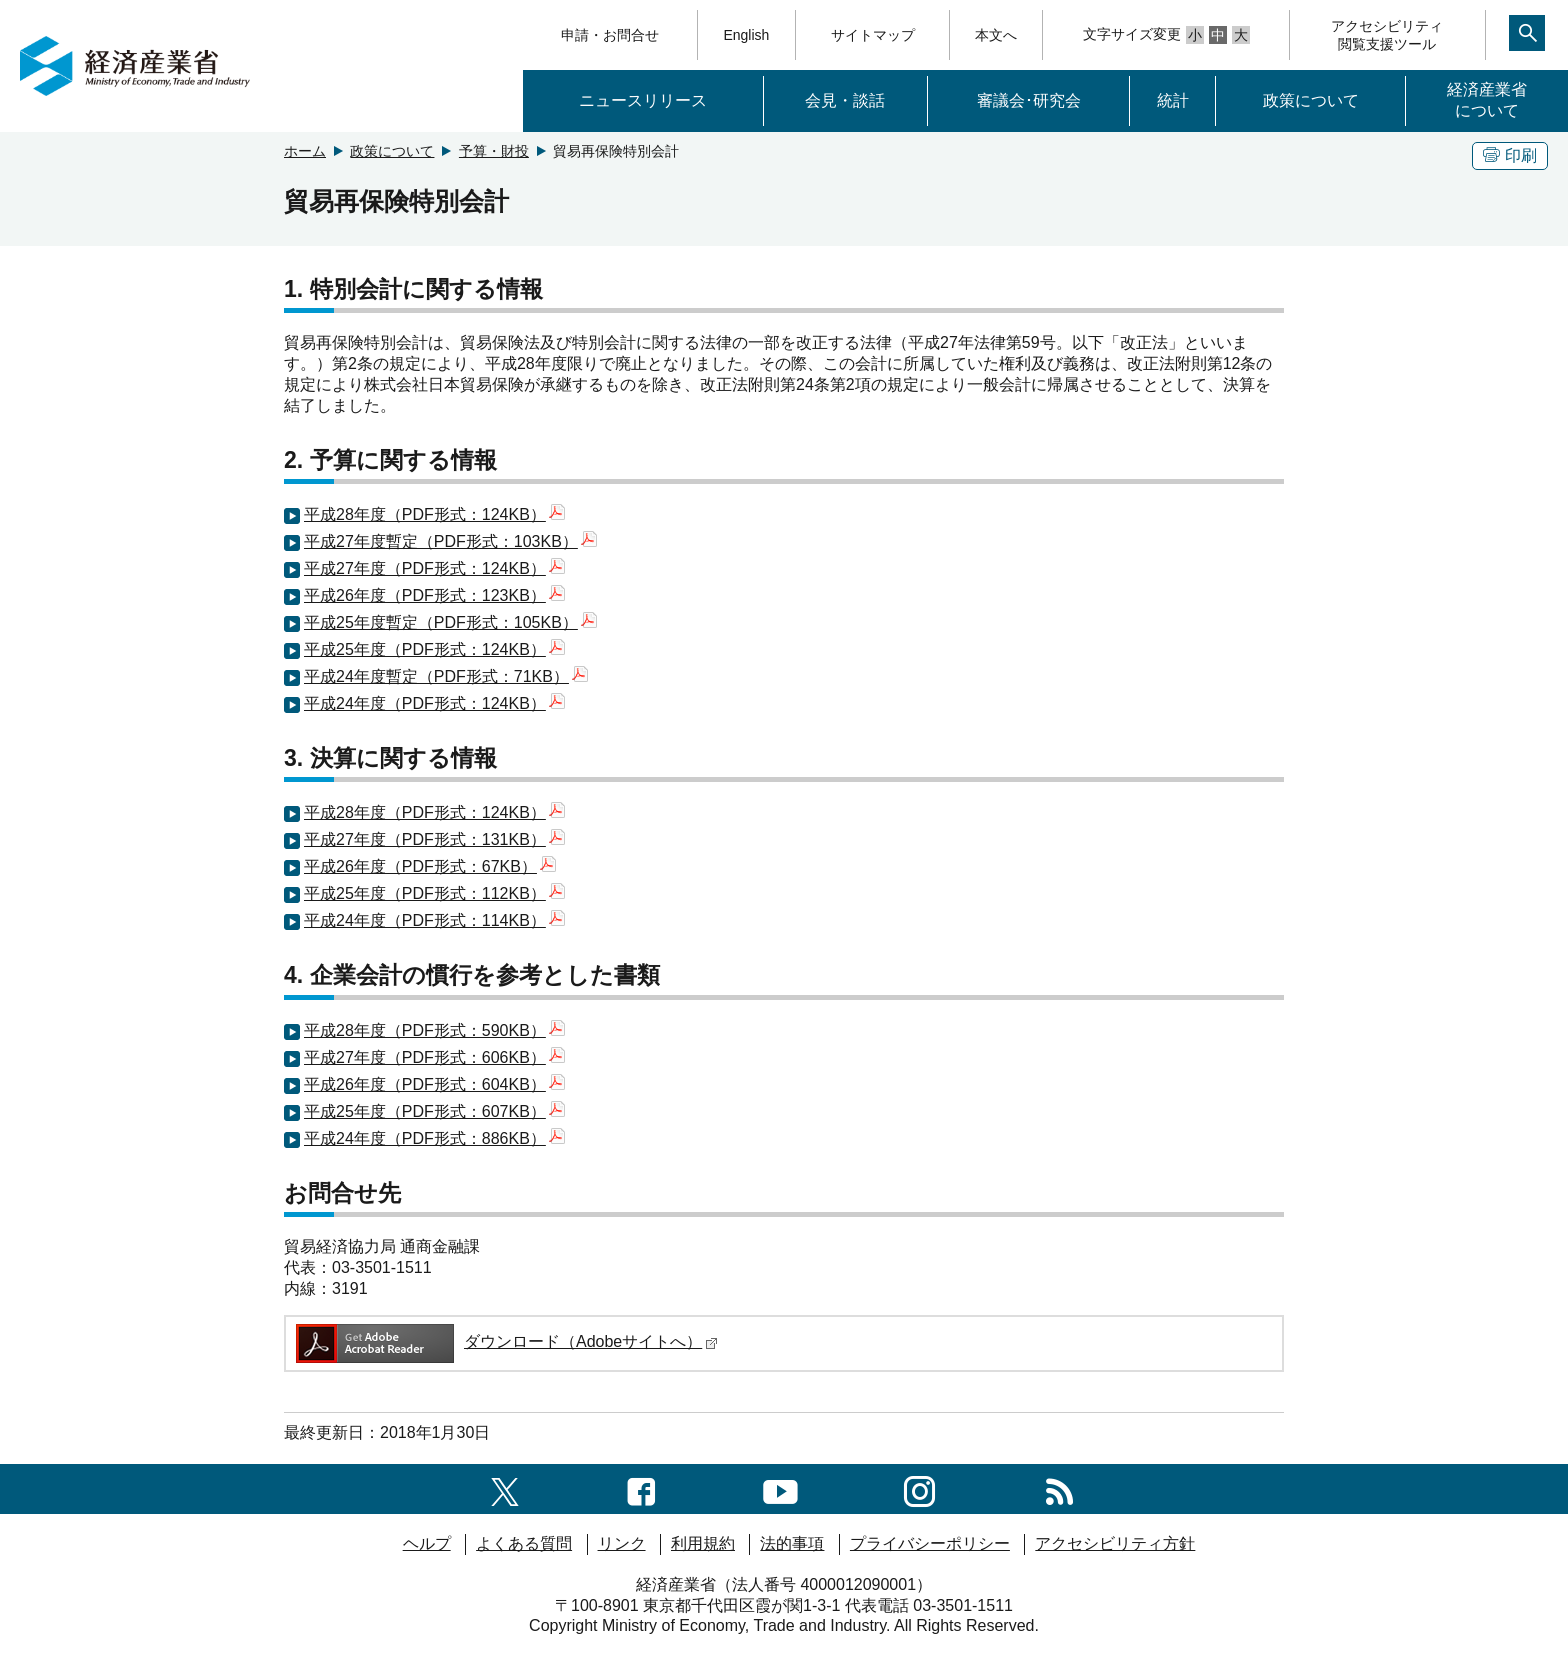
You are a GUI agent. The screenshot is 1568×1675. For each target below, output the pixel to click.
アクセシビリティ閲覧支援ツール (1387, 35)
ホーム (305, 151)
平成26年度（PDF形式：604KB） (434, 1084)
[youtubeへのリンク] (780, 1488)
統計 (1173, 100)
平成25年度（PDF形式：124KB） (434, 649)
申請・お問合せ (610, 35)
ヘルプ (427, 1543)
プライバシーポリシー (930, 1543)
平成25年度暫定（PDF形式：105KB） (450, 622)
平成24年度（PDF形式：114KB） (434, 920)
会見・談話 (845, 100)
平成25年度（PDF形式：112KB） (434, 893)
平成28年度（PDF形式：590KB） (434, 1030)
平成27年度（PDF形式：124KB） (434, 568)
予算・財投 (494, 151)
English (746, 35)
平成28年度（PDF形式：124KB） (434, 514)
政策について (1311, 100)
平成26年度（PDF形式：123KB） (434, 595)
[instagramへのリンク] (919, 1488)
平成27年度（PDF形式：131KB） (434, 839)
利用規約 (703, 1543)
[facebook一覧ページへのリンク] (641, 1488)
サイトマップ (873, 35)
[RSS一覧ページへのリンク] (1059, 1488)
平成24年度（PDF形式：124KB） (434, 703)
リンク (622, 1543)
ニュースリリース (643, 100)
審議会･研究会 (1029, 100)
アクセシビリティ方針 (1115, 1543)
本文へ (996, 35)
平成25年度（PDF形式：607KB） (434, 1111)
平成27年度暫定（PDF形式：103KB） (450, 541)
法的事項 (792, 1543)
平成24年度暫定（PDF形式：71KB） (446, 676)
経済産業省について (1487, 100)
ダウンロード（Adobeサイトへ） (505, 1341)
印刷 (1510, 155)
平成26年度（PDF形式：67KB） (430, 866)
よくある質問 (524, 1543)
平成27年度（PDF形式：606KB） (434, 1057)
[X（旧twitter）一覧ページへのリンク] (505, 1488)
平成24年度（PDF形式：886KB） (434, 1138)
